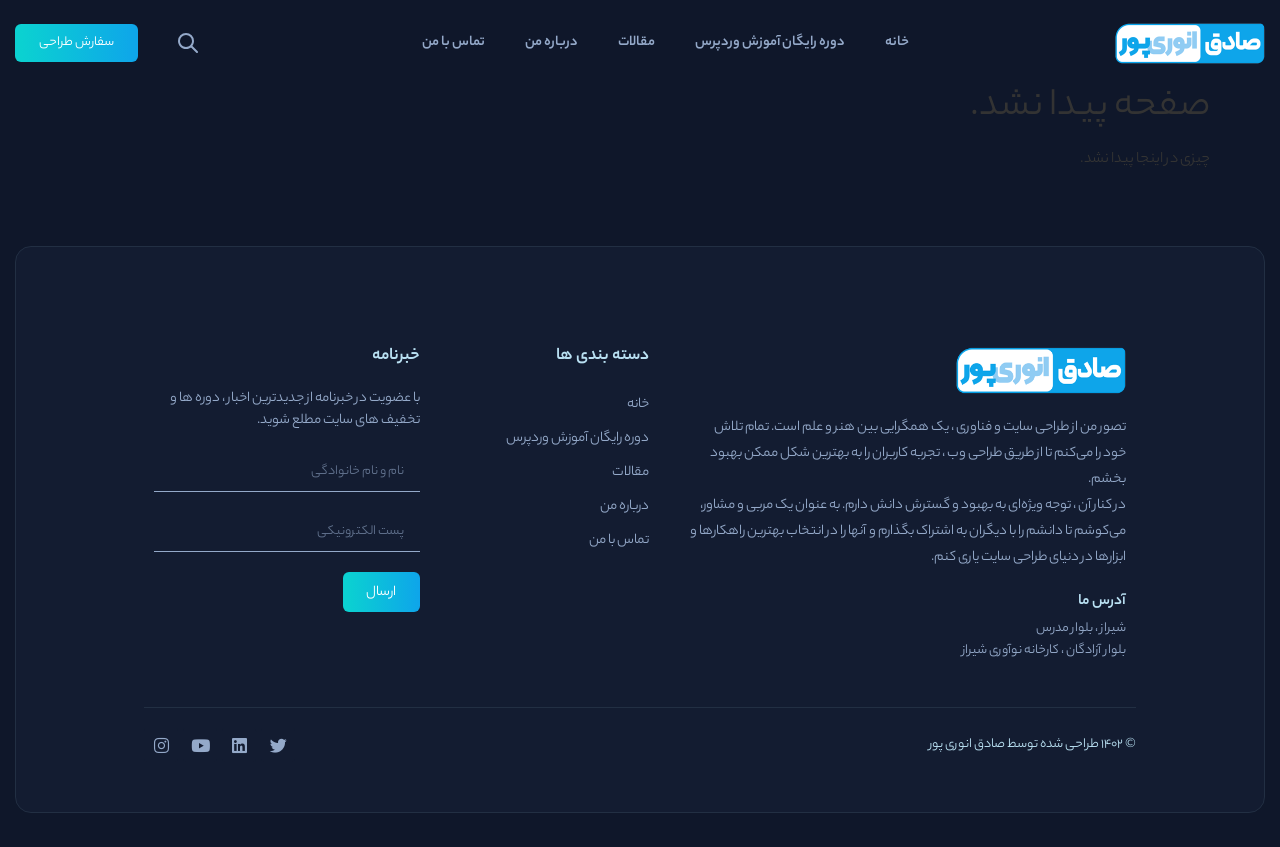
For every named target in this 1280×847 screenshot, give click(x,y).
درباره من (551, 42)
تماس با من (453, 42)
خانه (897, 42)
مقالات (636, 42)
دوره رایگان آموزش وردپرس (770, 42)
